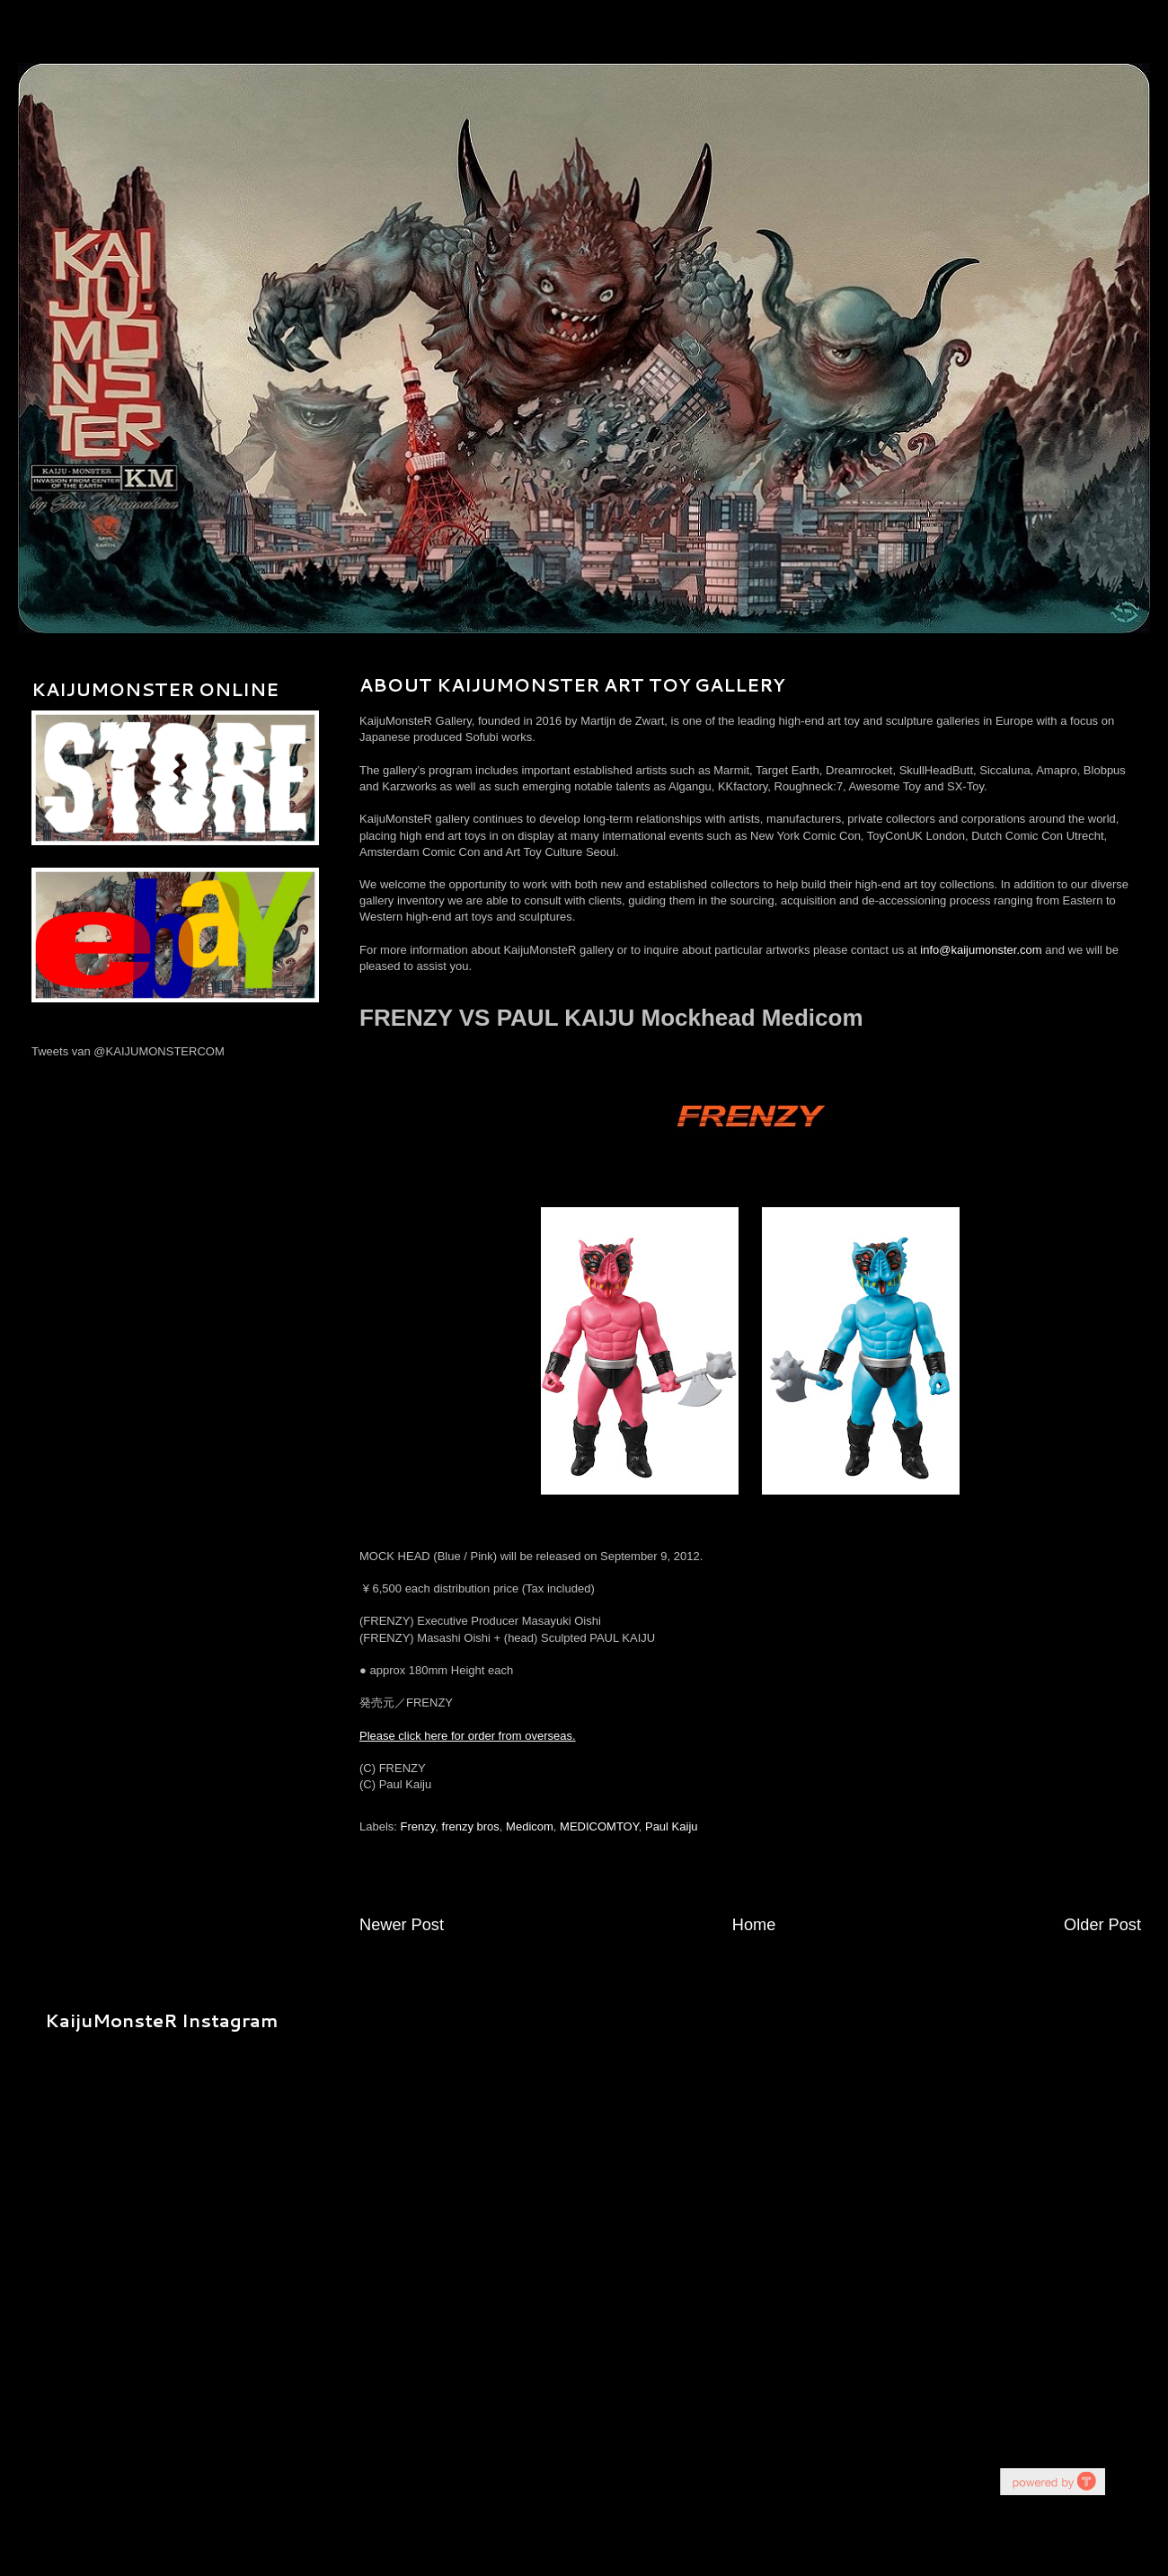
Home (754, 1925)
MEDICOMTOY (599, 1826)
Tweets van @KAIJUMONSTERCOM (128, 1051)
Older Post (1102, 1925)
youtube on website (1052, 2481)
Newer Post (401, 1925)
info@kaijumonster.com (980, 950)
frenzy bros (471, 1826)
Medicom (529, 1826)
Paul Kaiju (671, 1826)
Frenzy (418, 1826)
